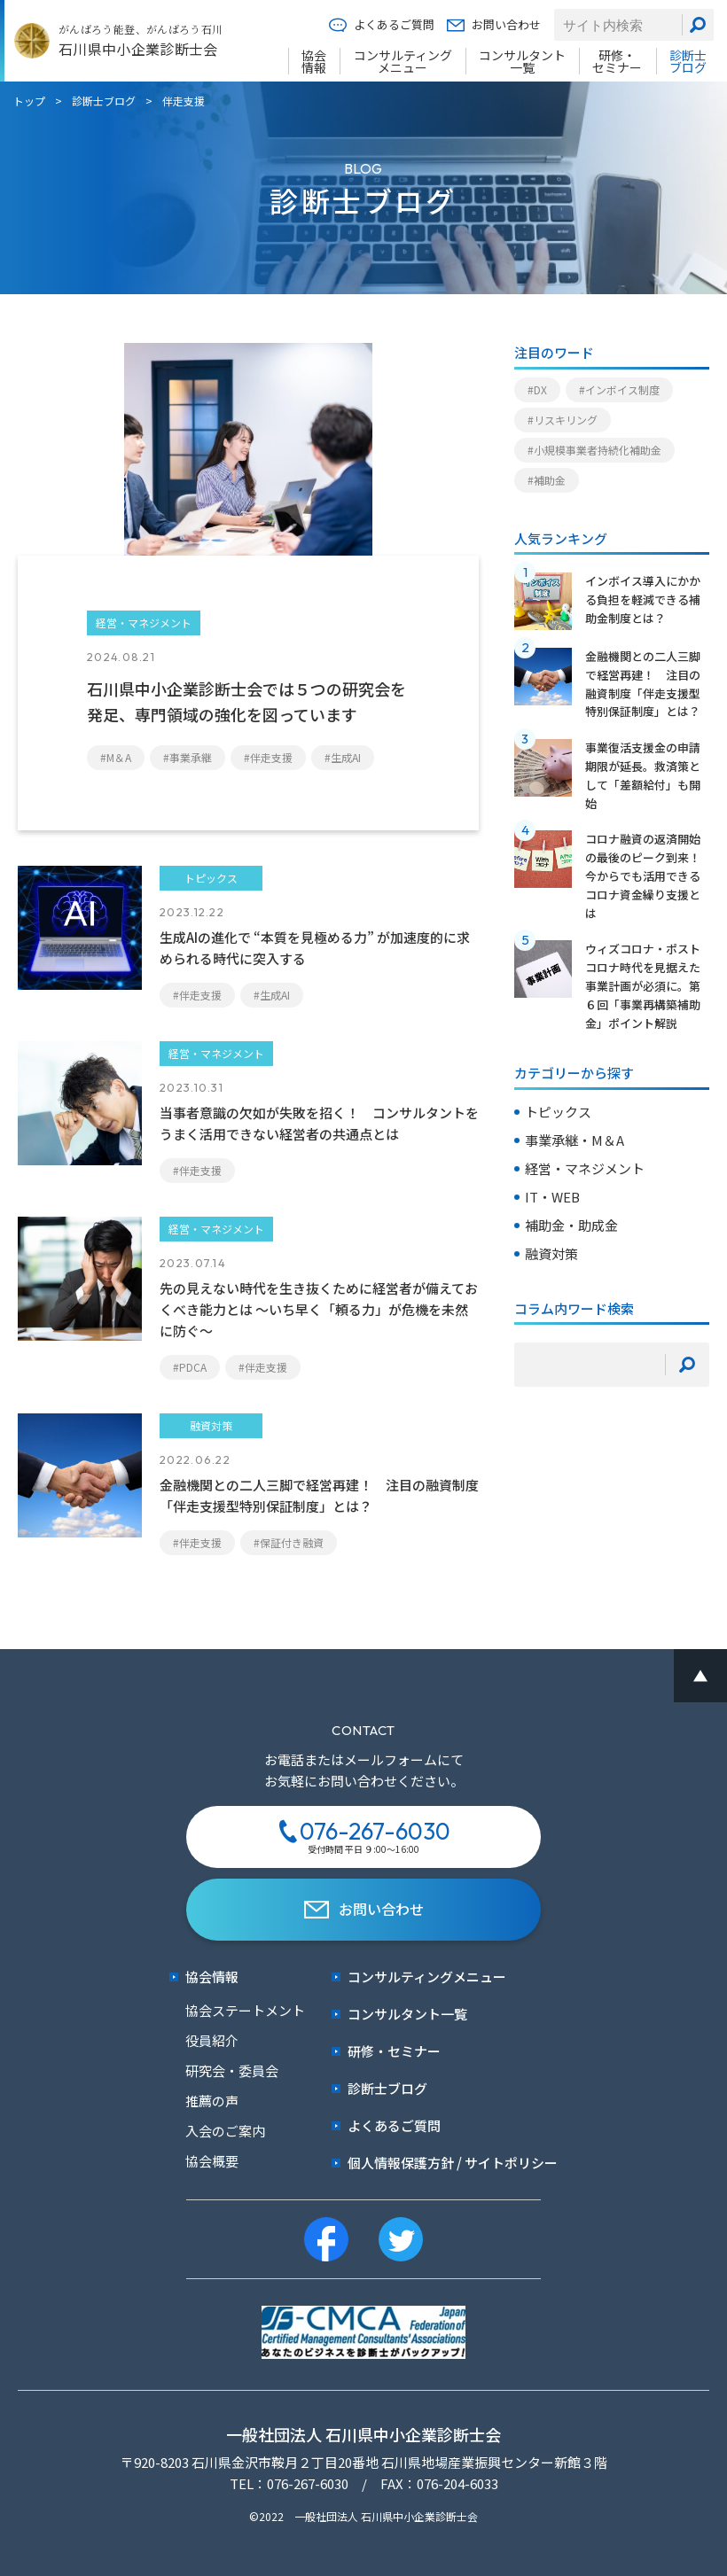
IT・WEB (552, 1196)
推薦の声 (211, 2100)
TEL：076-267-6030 (289, 2483)
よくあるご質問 (381, 25)
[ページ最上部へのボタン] (700, 1675)
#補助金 (547, 479)
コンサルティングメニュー (403, 61)
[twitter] (401, 2239)
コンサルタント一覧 (522, 61)
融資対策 (551, 1253)
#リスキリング (563, 419)
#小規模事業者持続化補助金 (594, 449)
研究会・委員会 (231, 2070)
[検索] (698, 25)
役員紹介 (211, 2040)
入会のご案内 (225, 2130)
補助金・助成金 (571, 1225)
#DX (537, 389)
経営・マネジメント (585, 1168)
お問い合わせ (494, 25)
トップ (29, 100)
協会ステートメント (245, 2010)
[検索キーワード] (589, 1364)
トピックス (558, 1111)
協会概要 (211, 2161)
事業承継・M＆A (574, 1140)
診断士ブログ (688, 61)
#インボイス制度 (619, 389)
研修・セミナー (617, 61)
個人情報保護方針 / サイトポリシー (445, 2162)
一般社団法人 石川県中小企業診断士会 (363, 2434)
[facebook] (326, 2239)
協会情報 (313, 61)
